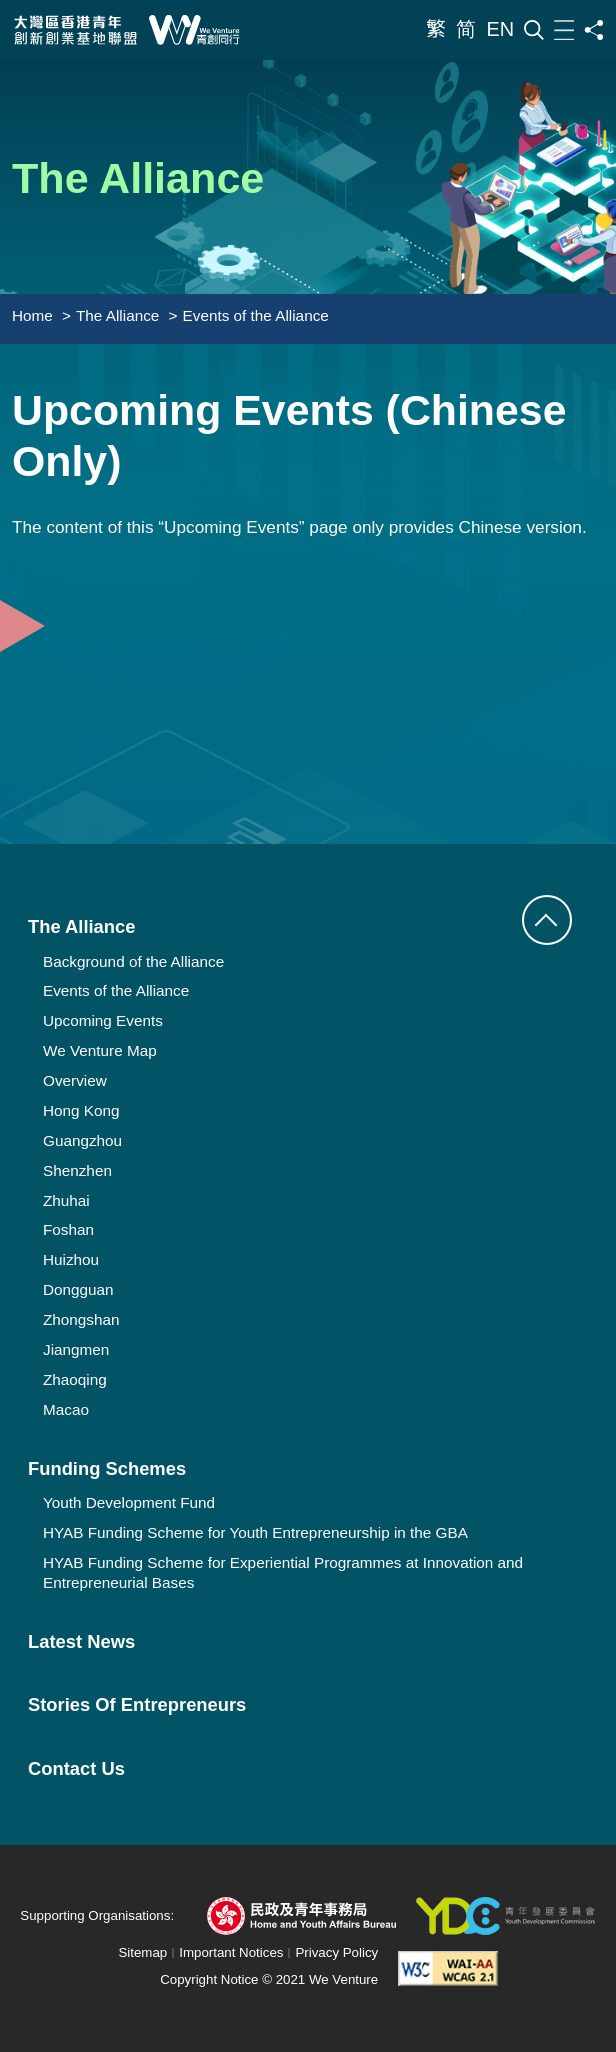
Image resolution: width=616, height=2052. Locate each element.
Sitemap (142, 1952)
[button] (547, 920)
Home (32, 315)
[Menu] (564, 30)
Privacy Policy (336, 1952)
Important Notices (231, 1952)
